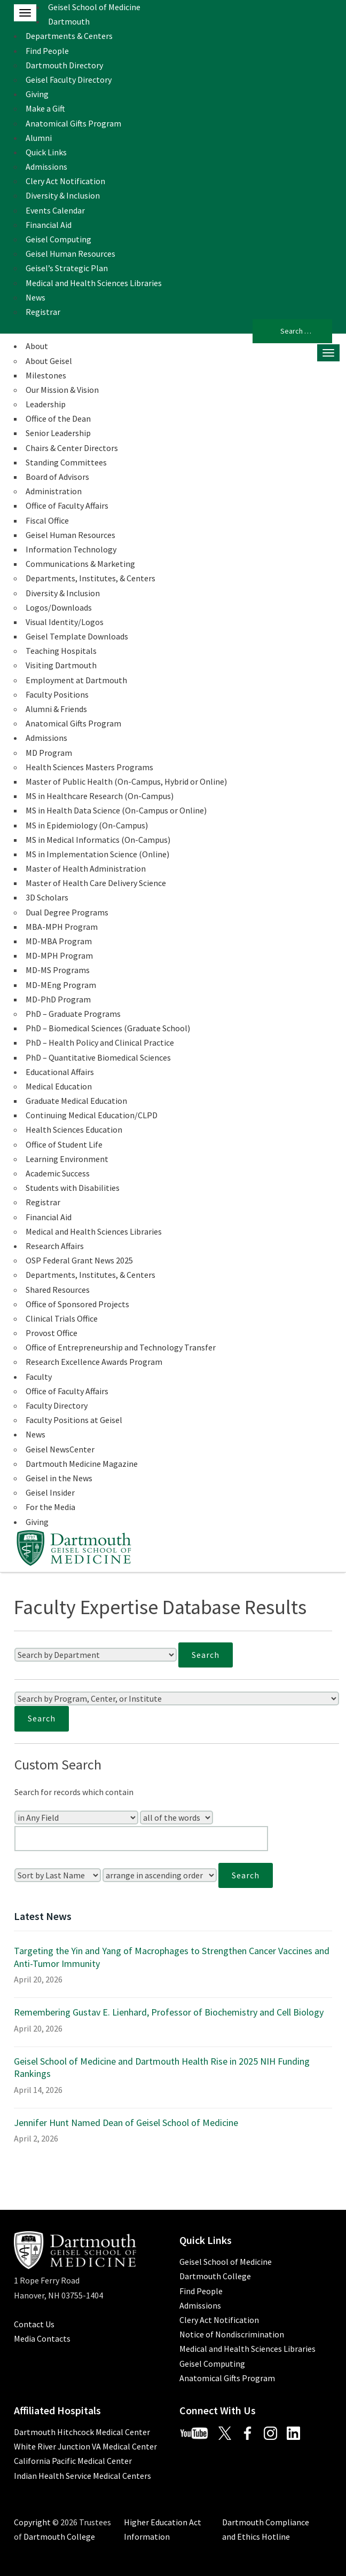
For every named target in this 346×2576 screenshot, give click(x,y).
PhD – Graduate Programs (73, 1013)
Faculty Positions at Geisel (74, 1420)
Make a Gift (45, 108)
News (35, 297)
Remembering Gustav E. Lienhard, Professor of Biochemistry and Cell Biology (169, 2012)
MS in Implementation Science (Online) (97, 854)
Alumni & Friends (56, 709)
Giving (37, 94)
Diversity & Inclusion (63, 195)
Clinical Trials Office (62, 1318)
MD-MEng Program (61, 984)
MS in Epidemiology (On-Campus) (87, 825)
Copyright (32, 2522)
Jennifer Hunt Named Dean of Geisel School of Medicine (126, 2122)
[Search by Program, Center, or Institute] (176, 1698)
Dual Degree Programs (67, 912)
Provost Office (51, 1332)
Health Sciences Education (74, 1129)
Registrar (43, 311)
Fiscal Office (47, 520)
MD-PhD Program (58, 999)
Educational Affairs (60, 1071)
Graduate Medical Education (76, 1100)
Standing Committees (66, 462)
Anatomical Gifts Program (73, 123)
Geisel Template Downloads (77, 636)
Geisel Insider (50, 1492)
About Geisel (49, 360)
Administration (54, 491)
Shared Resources (58, 1289)
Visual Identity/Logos (65, 622)
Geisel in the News (59, 1478)
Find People (47, 50)
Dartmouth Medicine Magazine (82, 1463)
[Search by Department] (95, 1655)
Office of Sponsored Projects (77, 1304)
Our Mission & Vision (62, 389)
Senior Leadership (58, 433)
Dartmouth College (215, 2276)
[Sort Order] (160, 1875)
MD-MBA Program (59, 941)
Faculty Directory (57, 1405)
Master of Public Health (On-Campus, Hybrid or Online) (126, 781)
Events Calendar (55, 210)
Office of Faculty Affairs (67, 505)
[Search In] (76, 1817)
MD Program (49, 752)
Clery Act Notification (65, 181)
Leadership (46, 404)
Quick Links (46, 152)
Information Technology (71, 549)
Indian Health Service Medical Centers (82, 2475)
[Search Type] (176, 1817)
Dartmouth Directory (64, 65)
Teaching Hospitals (61, 650)
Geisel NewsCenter (60, 1449)
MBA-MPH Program (62, 926)
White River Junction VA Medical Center (85, 2446)
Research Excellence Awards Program (94, 1361)
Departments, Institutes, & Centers (90, 578)
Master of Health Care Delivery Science (96, 883)
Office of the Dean (58, 418)
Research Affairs (55, 1245)
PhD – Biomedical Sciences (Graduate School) (108, 1028)
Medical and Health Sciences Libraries (94, 283)
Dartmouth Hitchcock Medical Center (82, 2432)
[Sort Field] (57, 1875)
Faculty (39, 1376)
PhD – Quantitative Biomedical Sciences (98, 1057)
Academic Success (58, 1173)
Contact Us (34, 2324)
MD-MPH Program (59, 955)
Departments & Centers (69, 35)
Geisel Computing (58, 239)
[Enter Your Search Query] (141, 1838)
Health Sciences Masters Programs (89, 767)
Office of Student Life (64, 1144)
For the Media (50, 1507)
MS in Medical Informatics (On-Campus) (98, 839)
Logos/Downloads (59, 607)
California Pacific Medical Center (73, 2460)
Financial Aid (49, 224)
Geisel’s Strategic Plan (67, 268)
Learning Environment (67, 1158)
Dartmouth (69, 21)
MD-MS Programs (58, 970)
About (37, 346)
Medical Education (59, 1086)
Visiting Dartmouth (61, 665)
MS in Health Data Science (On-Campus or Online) (116, 810)
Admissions (46, 166)
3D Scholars (47, 897)
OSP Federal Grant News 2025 (79, 1260)
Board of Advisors (57, 476)
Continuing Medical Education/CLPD (92, 1115)
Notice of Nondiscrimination (231, 2334)
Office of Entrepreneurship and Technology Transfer (121, 1347)
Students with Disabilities (73, 1187)
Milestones (46, 375)
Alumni (39, 137)
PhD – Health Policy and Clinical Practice (100, 1042)
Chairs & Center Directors (72, 447)
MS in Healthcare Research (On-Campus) (100, 796)
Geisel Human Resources (70, 253)
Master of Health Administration (86, 868)
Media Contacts (42, 2338)
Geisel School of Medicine (94, 7)
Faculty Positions (57, 694)
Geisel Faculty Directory (69, 79)
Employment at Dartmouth (76, 680)
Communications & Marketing (80, 563)
